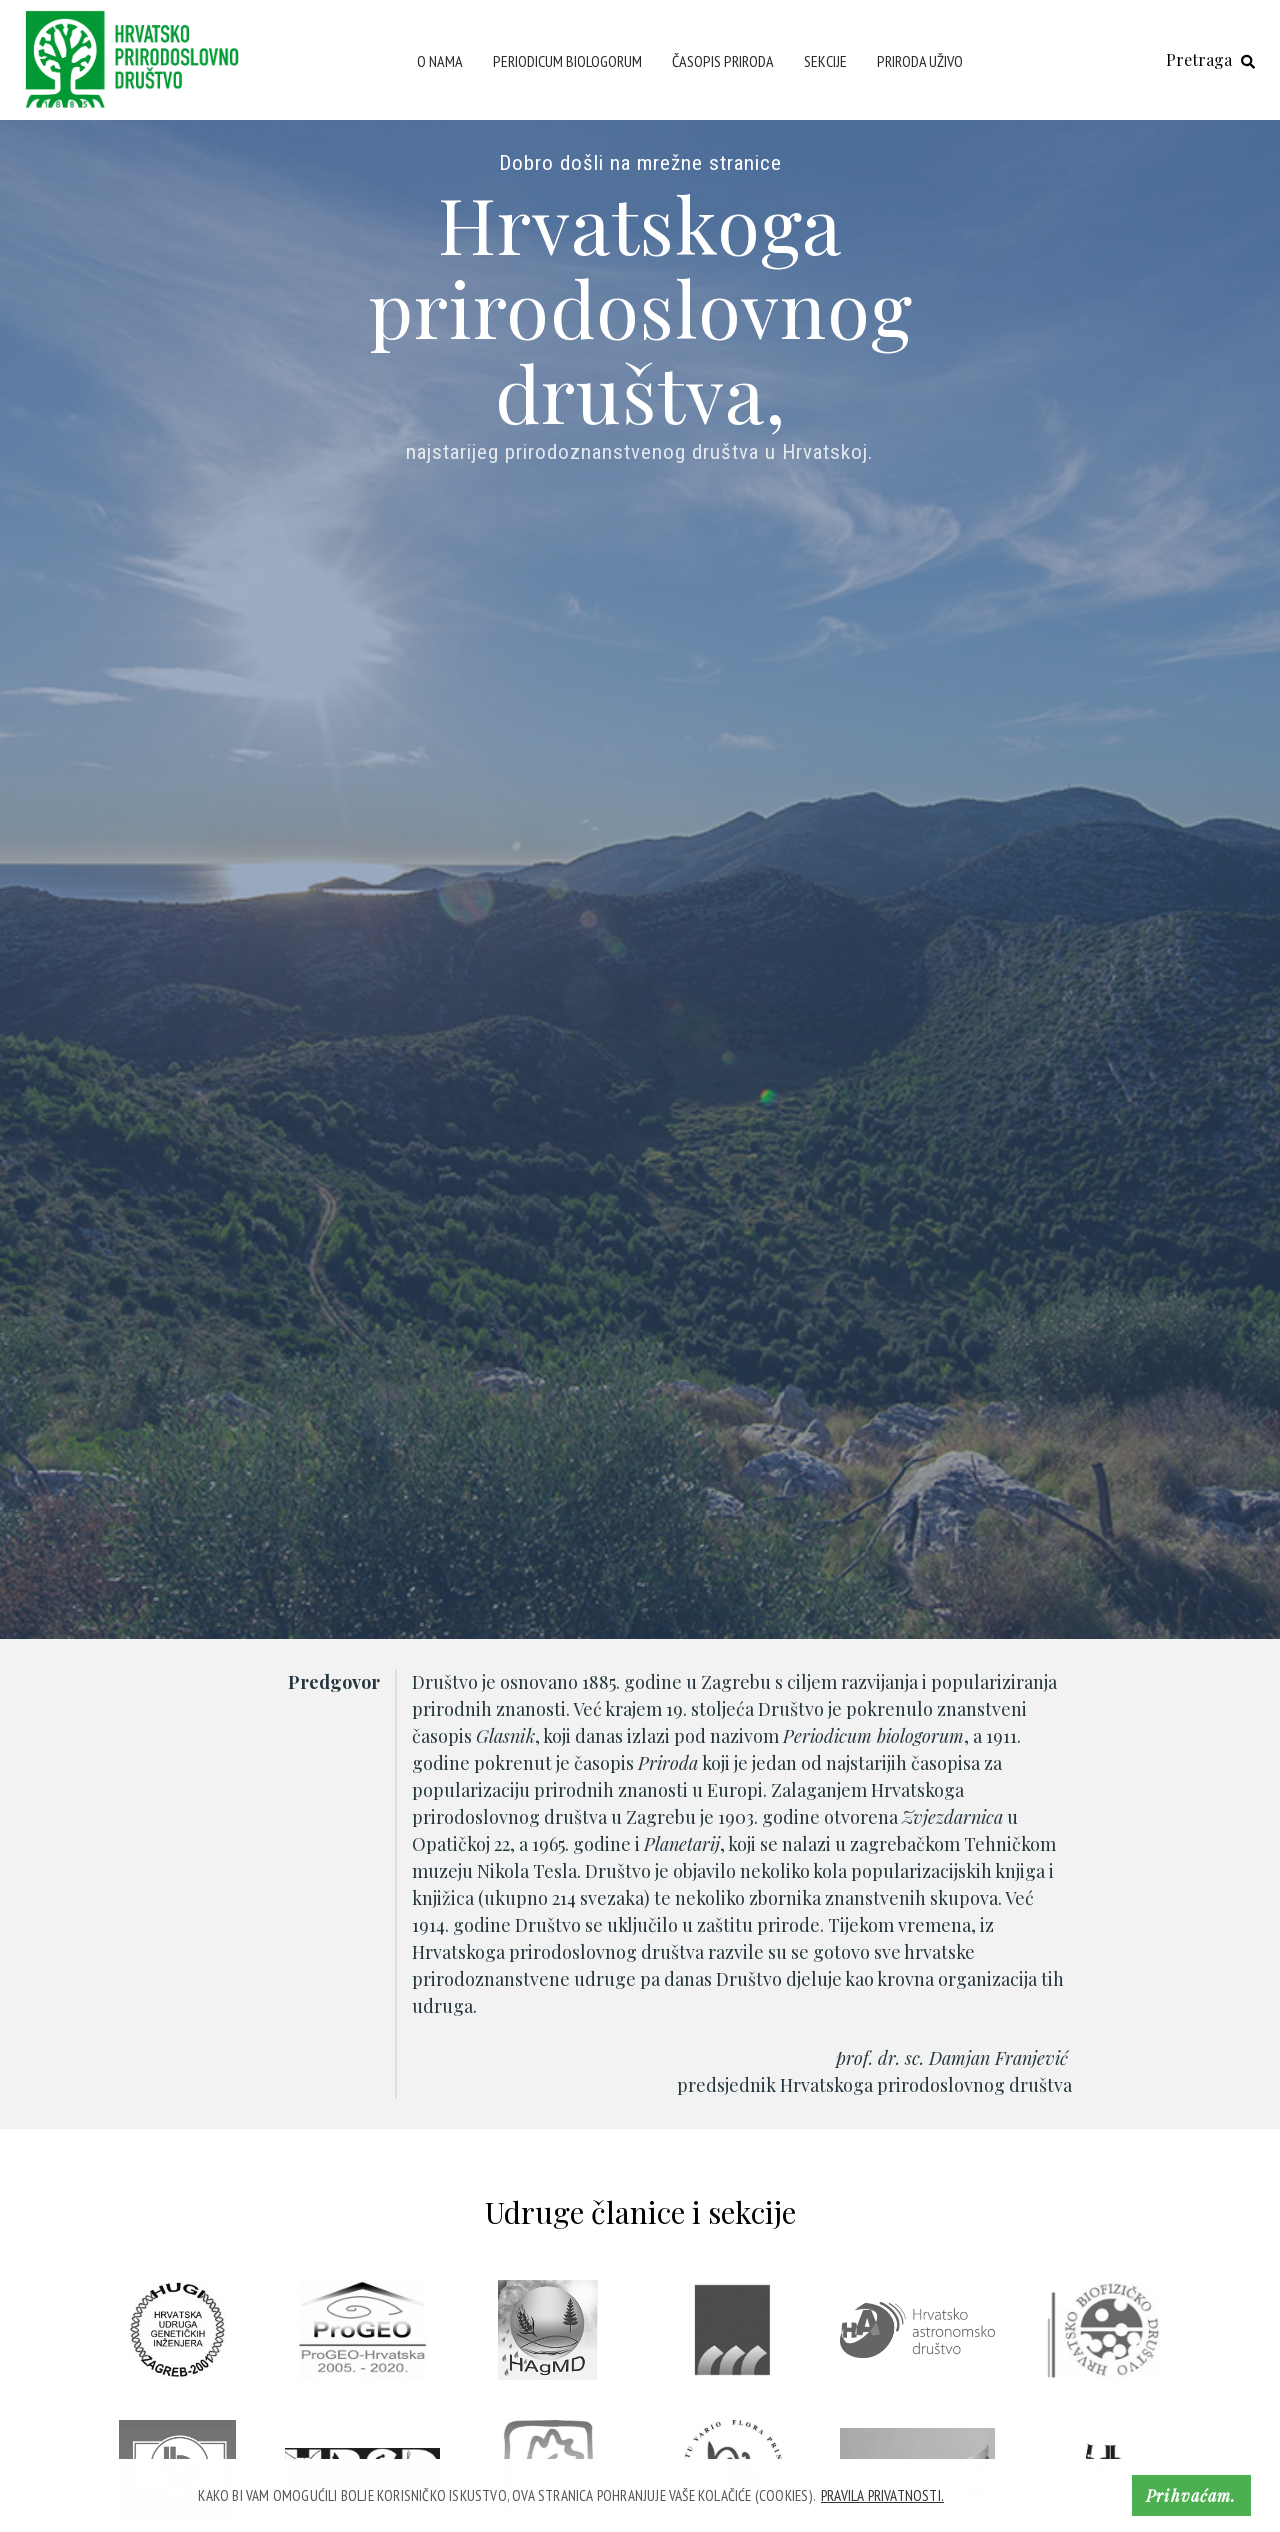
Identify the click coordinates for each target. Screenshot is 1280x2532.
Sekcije (825, 61)
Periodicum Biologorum (567, 61)
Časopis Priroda (723, 61)
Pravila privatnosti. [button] (882, 2495)
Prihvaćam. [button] (1191, 2495)
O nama (440, 61)
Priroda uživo (920, 61)
